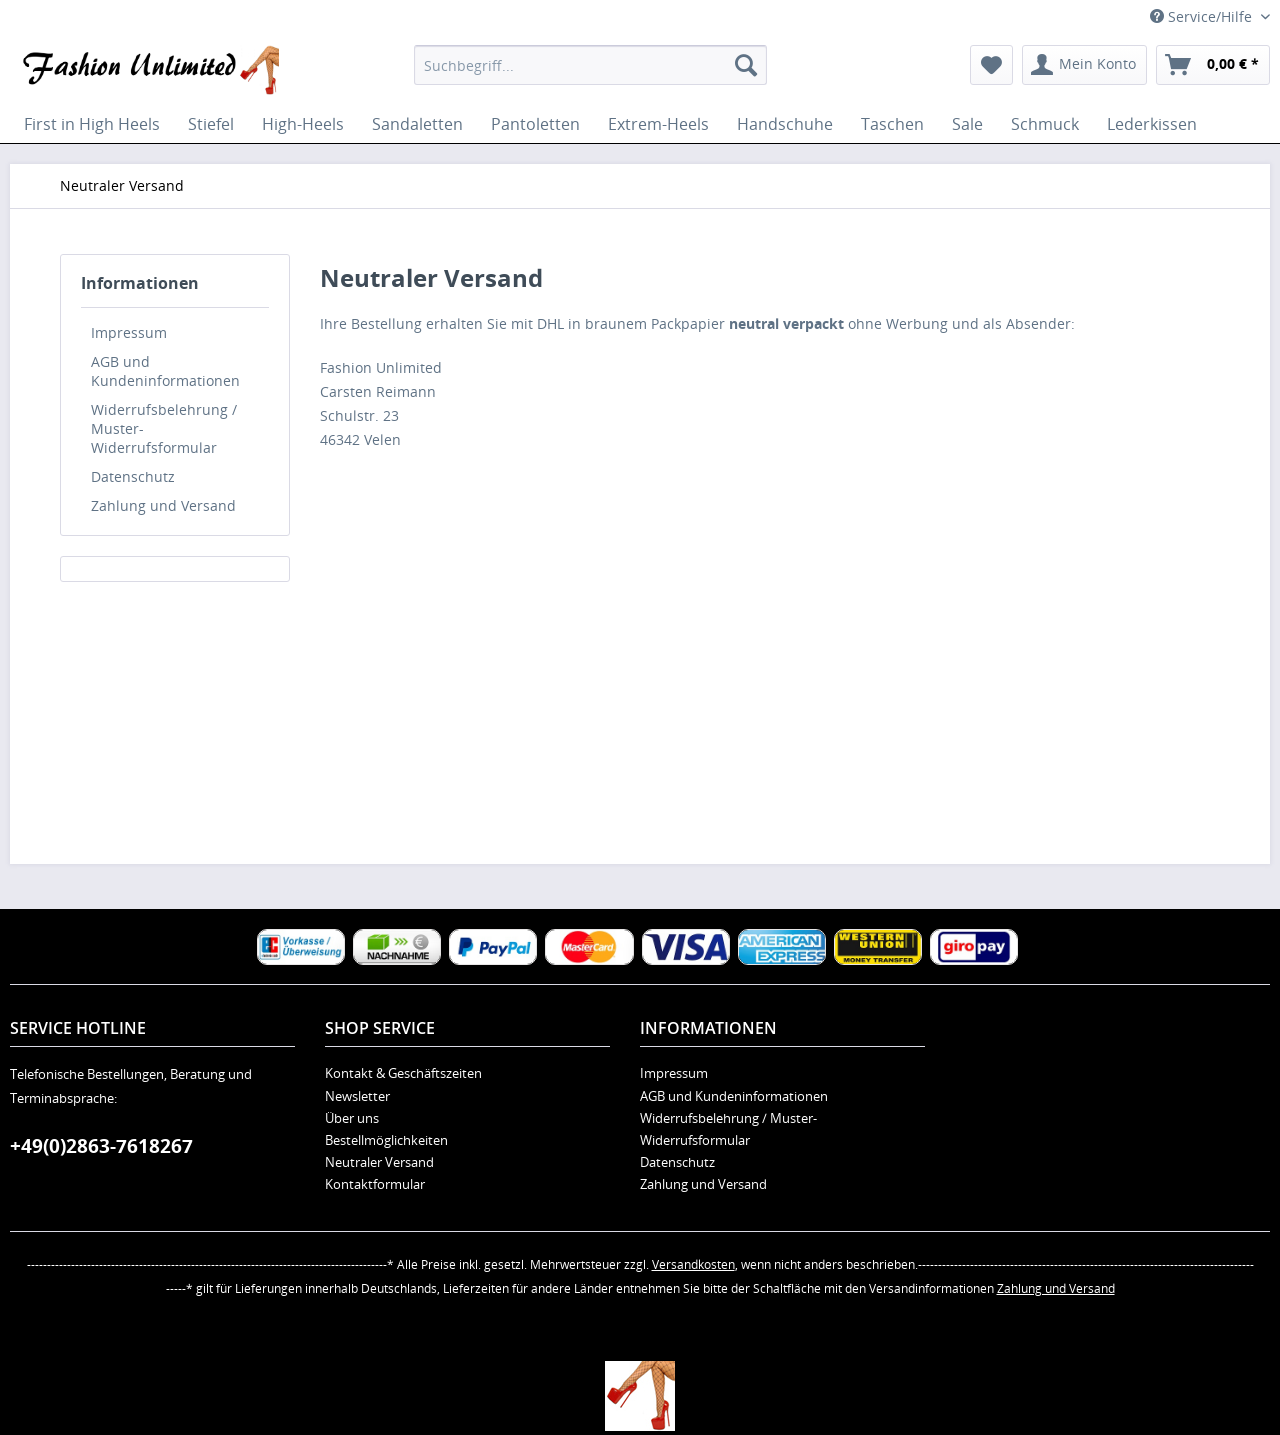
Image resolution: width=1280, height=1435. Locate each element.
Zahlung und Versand (163, 505)
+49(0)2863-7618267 (101, 1146)
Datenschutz (133, 476)
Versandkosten (693, 1264)
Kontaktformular (375, 1184)
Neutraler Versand (379, 1162)
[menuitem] (590, 65)
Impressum (129, 332)
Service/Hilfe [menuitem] (1203, 16)
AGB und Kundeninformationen (165, 371)
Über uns (352, 1118)
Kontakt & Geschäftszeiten (403, 1073)
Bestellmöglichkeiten (386, 1140)
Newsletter (357, 1096)
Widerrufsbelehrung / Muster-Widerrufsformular (164, 428)
